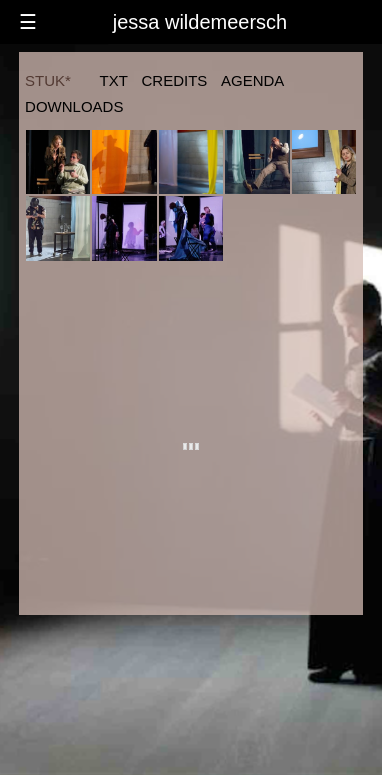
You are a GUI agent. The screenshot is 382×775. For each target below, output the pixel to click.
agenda (252, 80)
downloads (74, 106)
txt (114, 80)
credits (175, 80)
